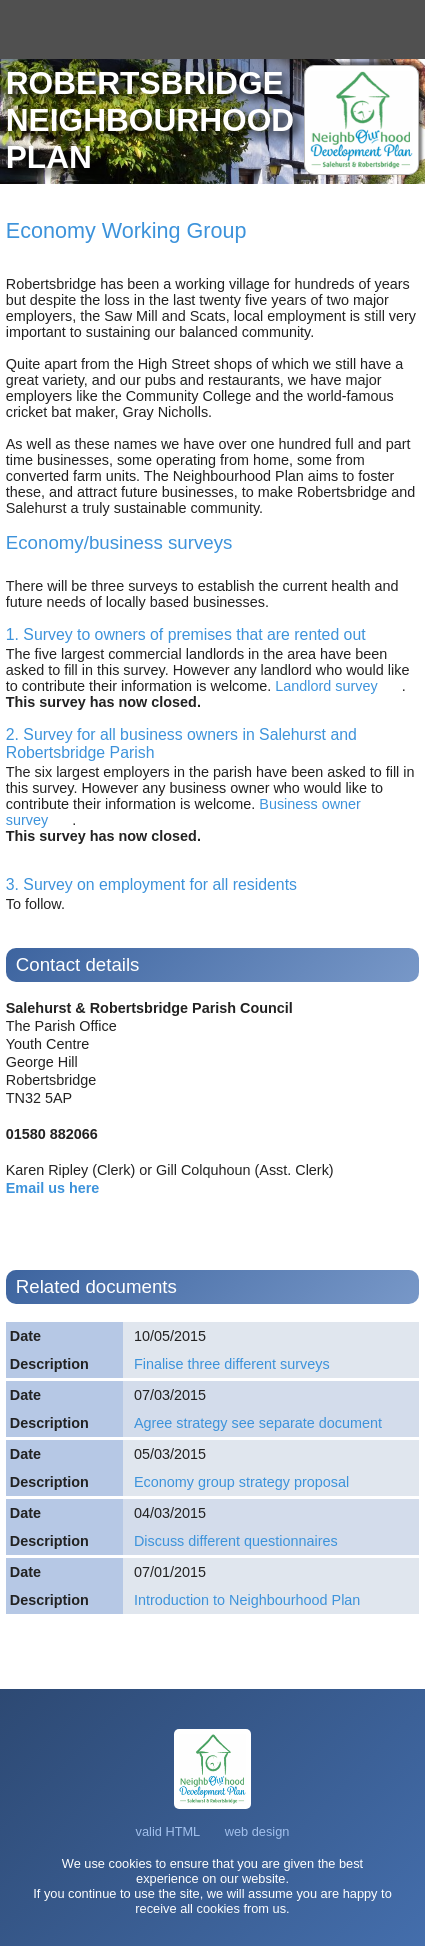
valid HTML (168, 1831)
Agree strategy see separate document (258, 1423)
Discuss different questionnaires (236, 1541)
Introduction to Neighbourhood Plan (247, 1600)
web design (257, 1831)
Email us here (53, 1188)
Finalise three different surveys (232, 1364)
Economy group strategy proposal (241, 1482)
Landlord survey (324, 686)
